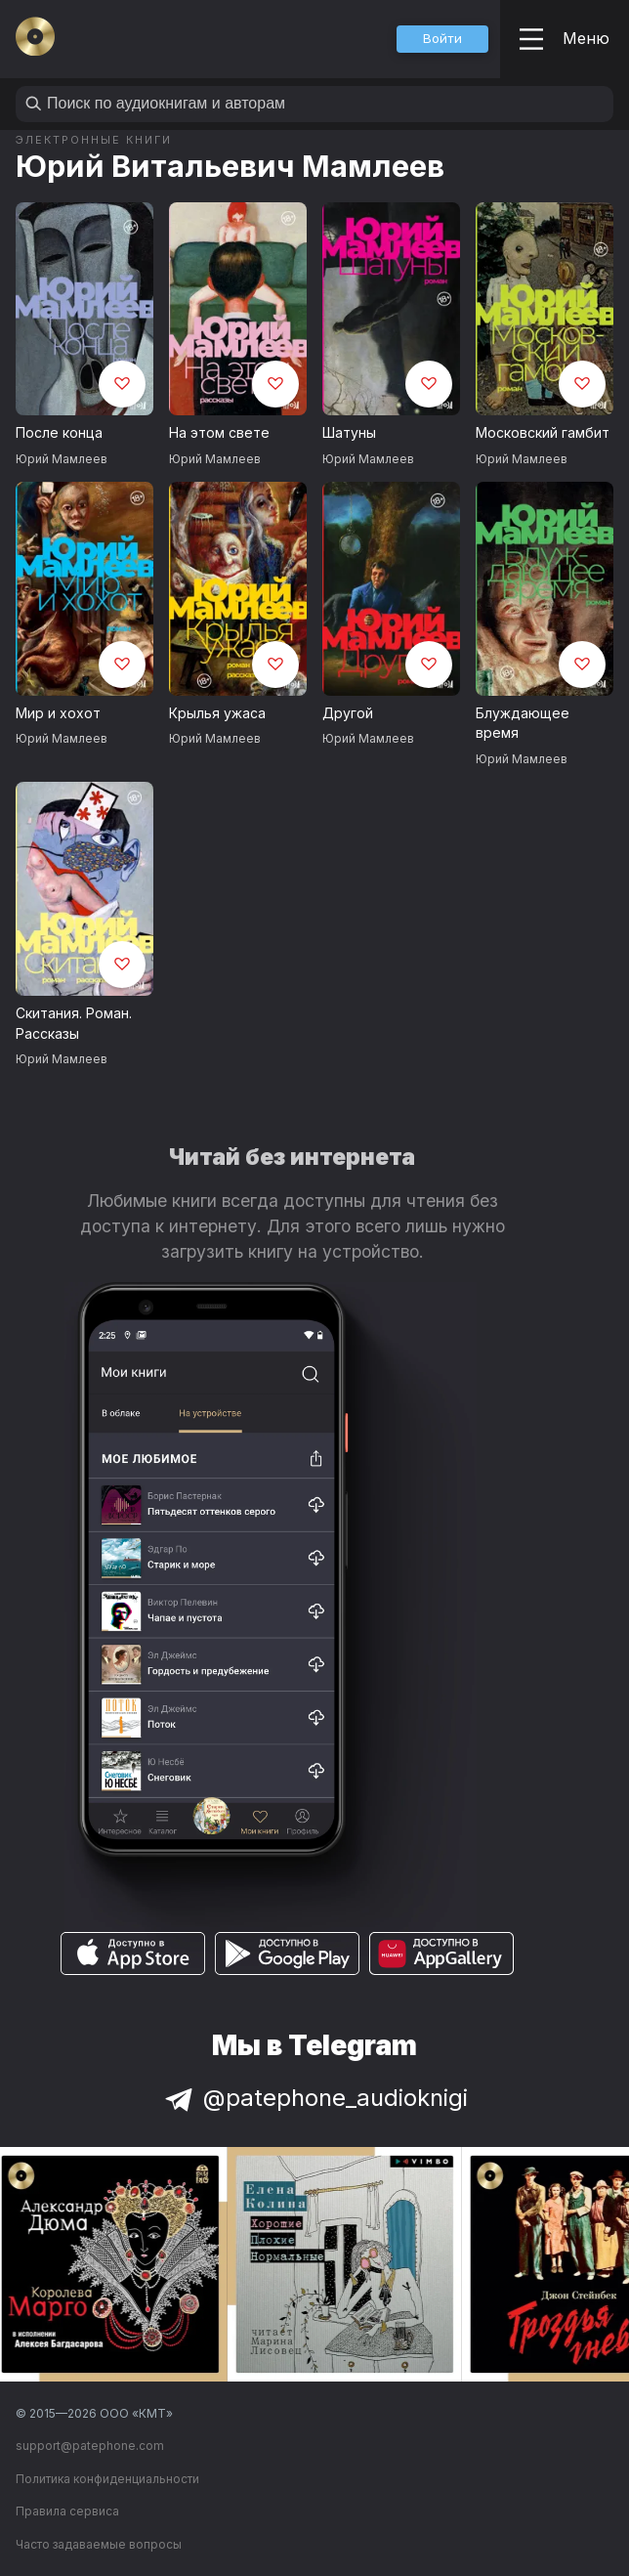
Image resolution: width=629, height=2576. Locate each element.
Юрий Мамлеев (61, 458)
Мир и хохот (58, 713)
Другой (347, 713)
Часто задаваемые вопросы (99, 2544)
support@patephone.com (90, 2445)
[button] (442, 39)
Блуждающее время (522, 723)
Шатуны (349, 432)
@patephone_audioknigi (314, 2097)
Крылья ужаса (217, 713)
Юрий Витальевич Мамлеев (230, 166)
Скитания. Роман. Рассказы (74, 1023)
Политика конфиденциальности (107, 2478)
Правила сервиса (67, 2511)
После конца (59, 432)
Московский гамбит (542, 432)
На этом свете (219, 432)
